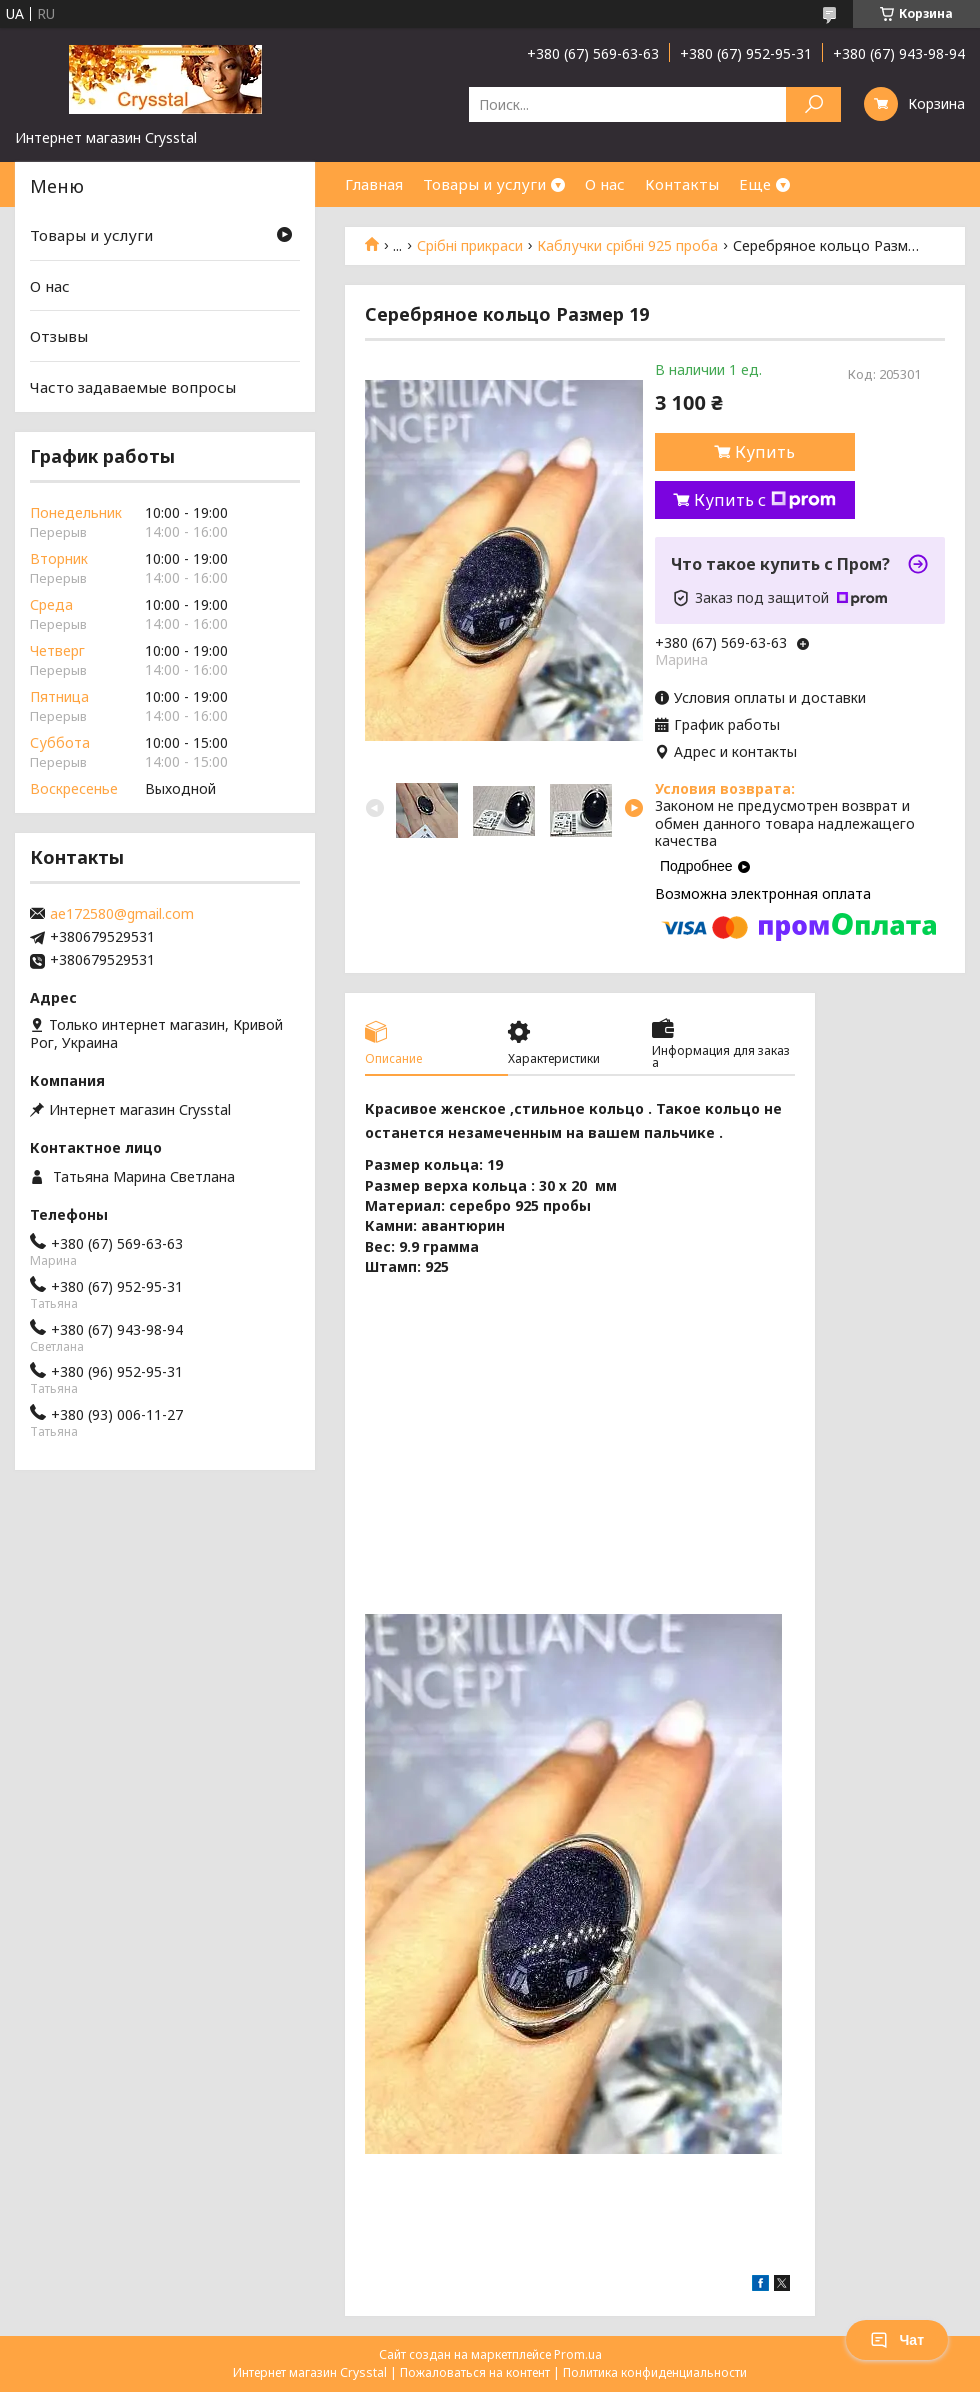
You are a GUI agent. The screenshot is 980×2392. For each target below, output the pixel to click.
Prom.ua (578, 2354)
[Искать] (813, 104)
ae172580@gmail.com (122, 914)
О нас (605, 184)
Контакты (682, 184)
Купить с (765, 500)
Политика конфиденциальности (655, 2372)
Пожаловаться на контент (475, 2372)
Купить (765, 452)
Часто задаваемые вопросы (133, 387)
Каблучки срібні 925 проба (627, 246)
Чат (897, 2340)
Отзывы (59, 336)
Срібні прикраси (470, 246)
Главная (374, 184)
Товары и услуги (484, 184)
